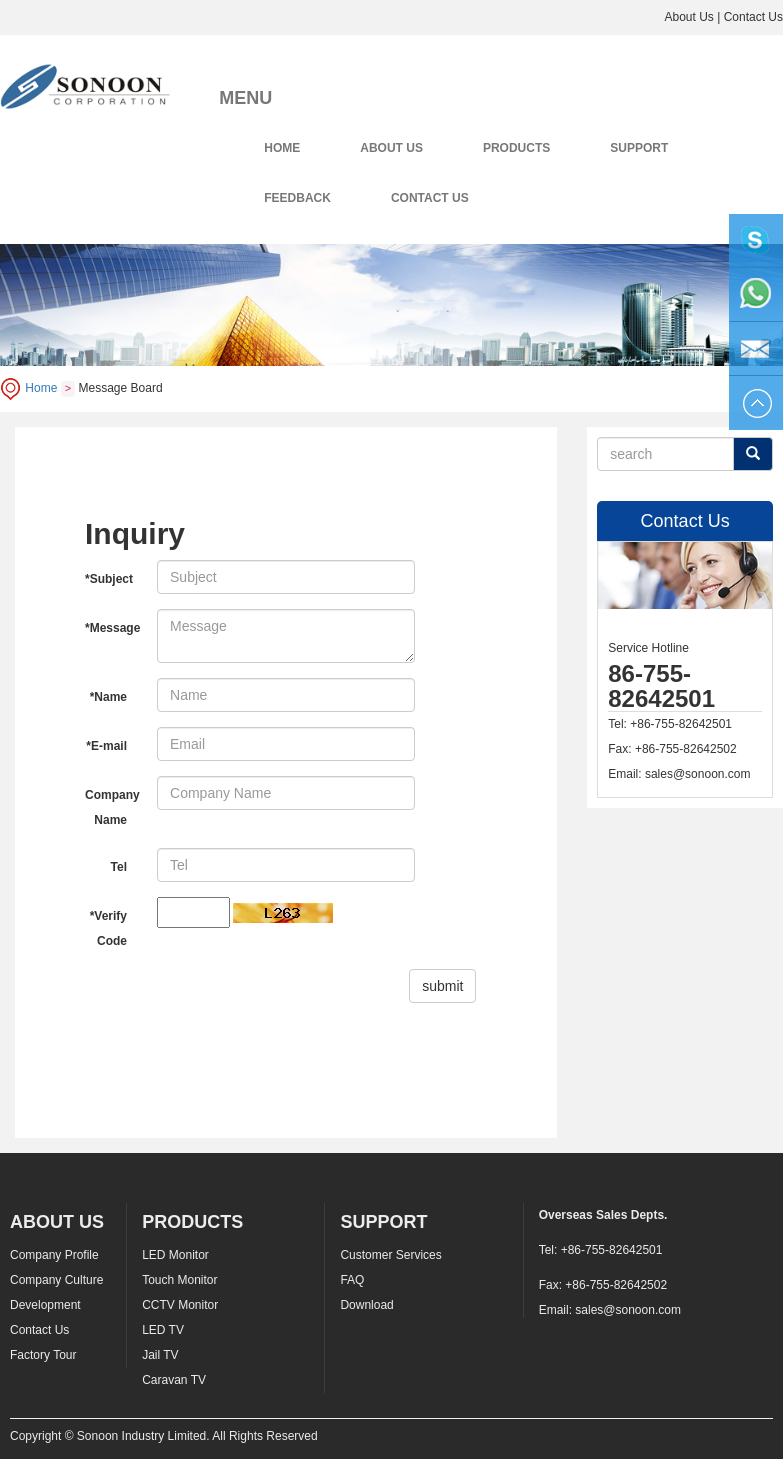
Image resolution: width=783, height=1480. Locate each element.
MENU (245, 98)
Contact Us (753, 17)
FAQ (352, 1280)
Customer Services (390, 1255)
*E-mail (106, 746)
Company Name (112, 807)
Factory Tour (43, 1355)
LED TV (163, 1330)
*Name (108, 697)
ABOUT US (391, 148)
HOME (282, 148)
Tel (119, 867)
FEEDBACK (297, 198)
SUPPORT (639, 148)
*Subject (109, 579)
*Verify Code (108, 928)
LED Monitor (175, 1255)
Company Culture (56, 1280)
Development (45, 1305)
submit (442, 986)
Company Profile (54, 1255)
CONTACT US (430, 198)
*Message (112, 628)
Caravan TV (174, 1380)
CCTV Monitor (180, 1305)
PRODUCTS (516, 148)
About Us (688, 17)
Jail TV (160, 1355)
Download (366, 1305)
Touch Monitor (179, 1280)
